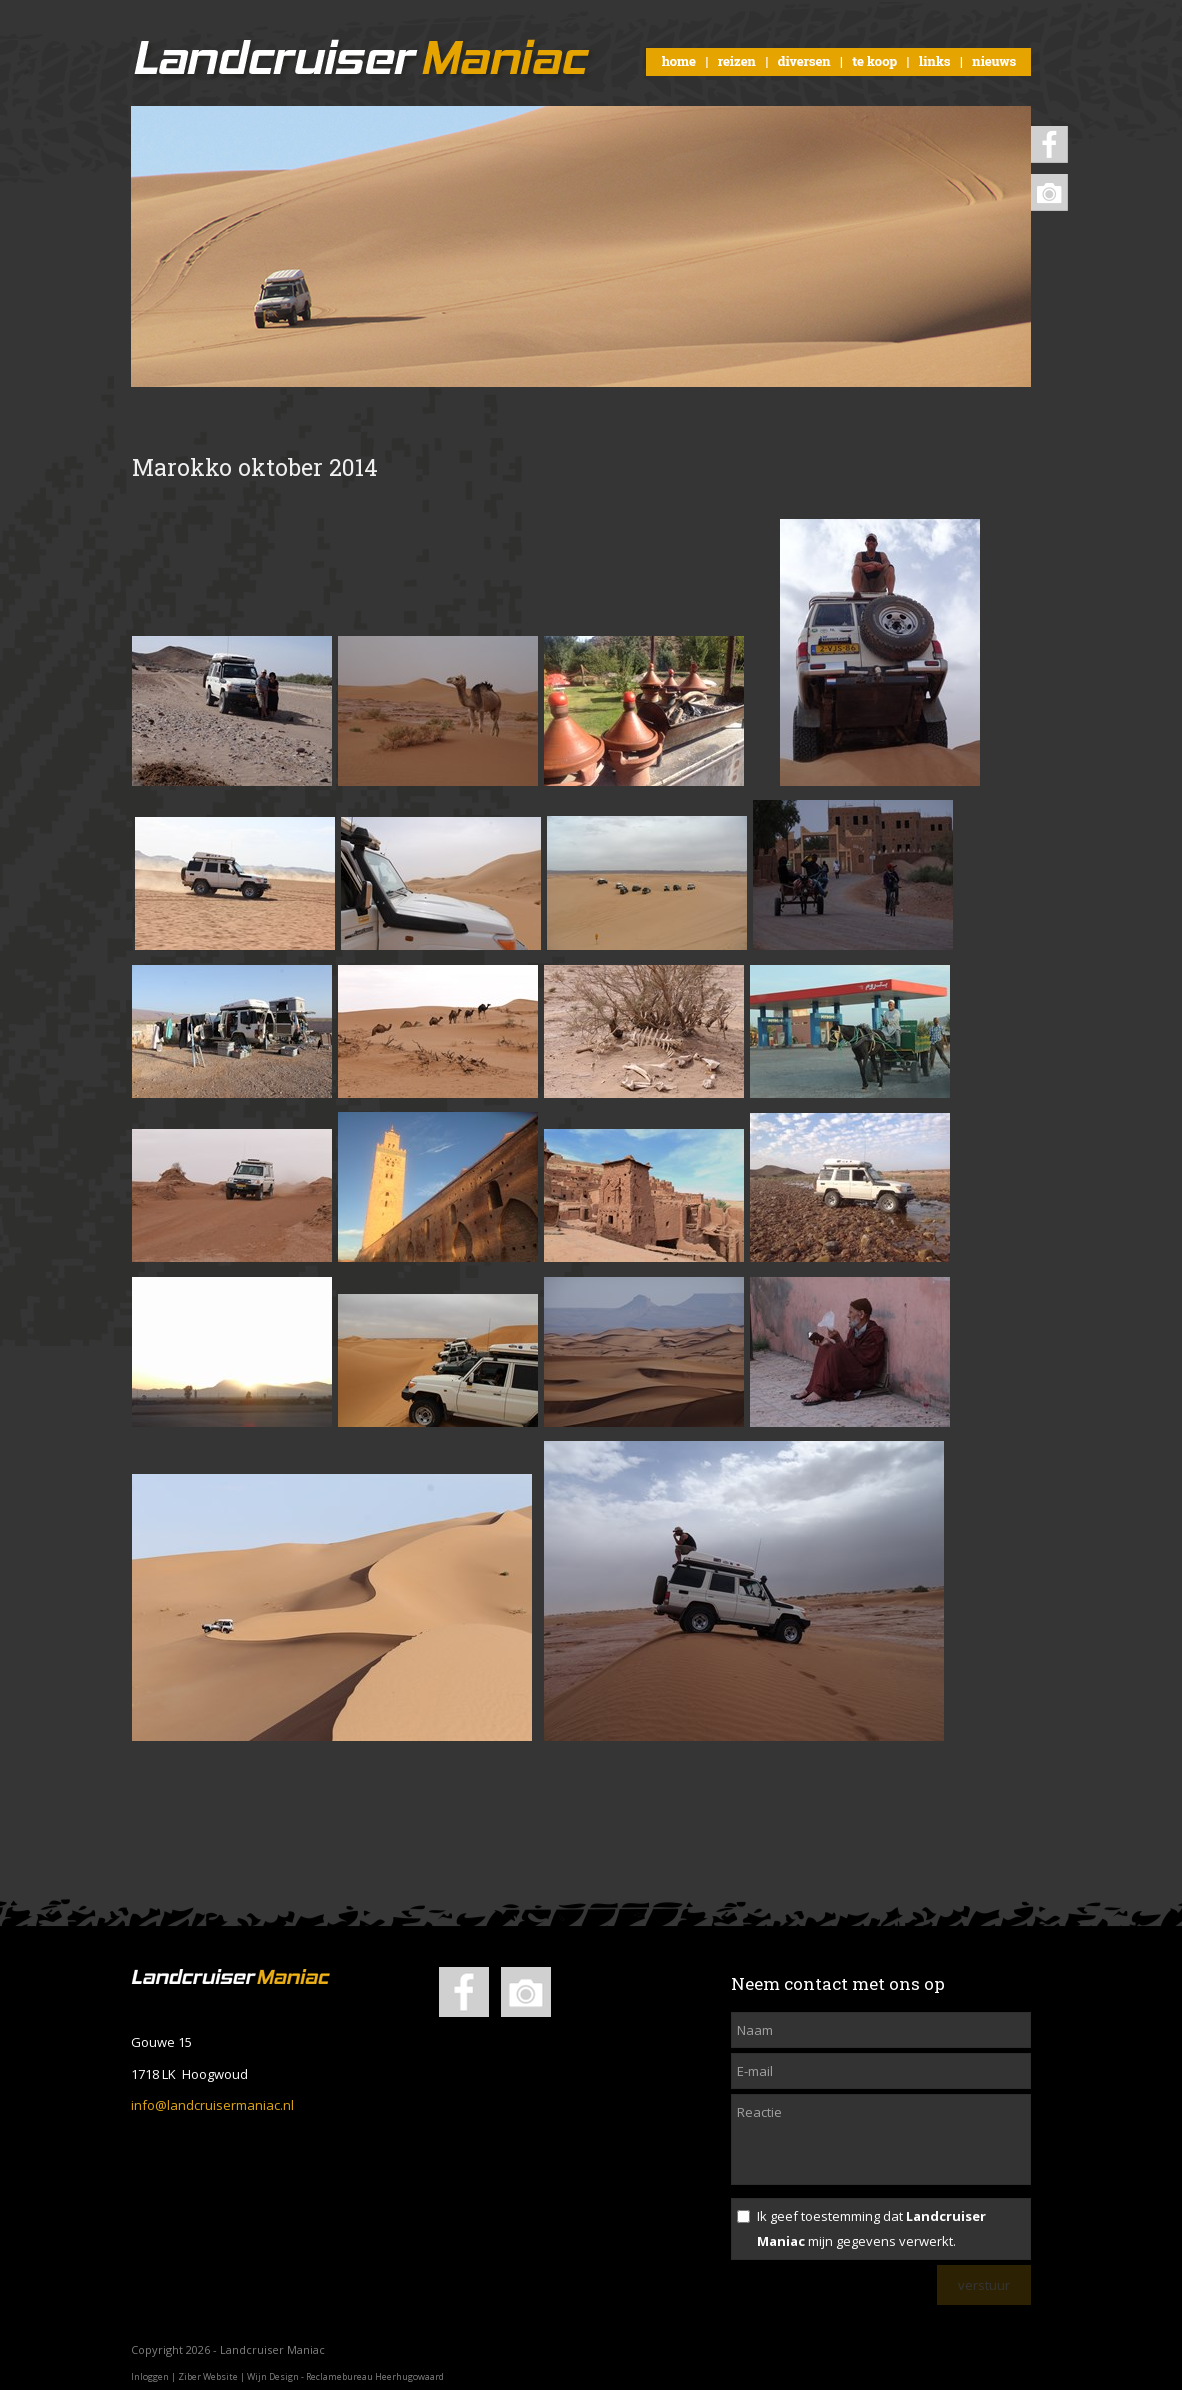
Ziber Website (208, 2376)
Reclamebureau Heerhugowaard (375, 2376)
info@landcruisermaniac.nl (212, 2105)
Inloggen (150, 2376)
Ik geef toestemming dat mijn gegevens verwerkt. (871, 2228)
